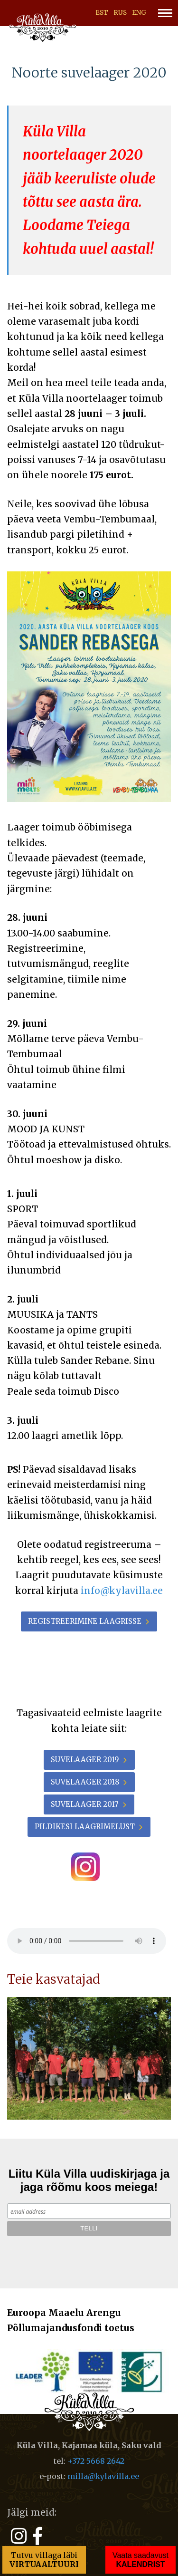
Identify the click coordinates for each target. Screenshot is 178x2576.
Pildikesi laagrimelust (85, 1826)
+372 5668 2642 (95, 2461)
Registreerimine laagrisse (84, 1621)
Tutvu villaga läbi (44, 2559)
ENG (139, 13)
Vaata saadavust (140, 2559)
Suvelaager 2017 (85, 1804)
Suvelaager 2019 (85, 1759)
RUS (120, 13)
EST (101, 13)
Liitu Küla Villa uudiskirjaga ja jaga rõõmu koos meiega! (89, 2180)
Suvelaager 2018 (85, 1781)
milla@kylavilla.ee (103, 2476)
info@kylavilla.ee (122, 1590)
